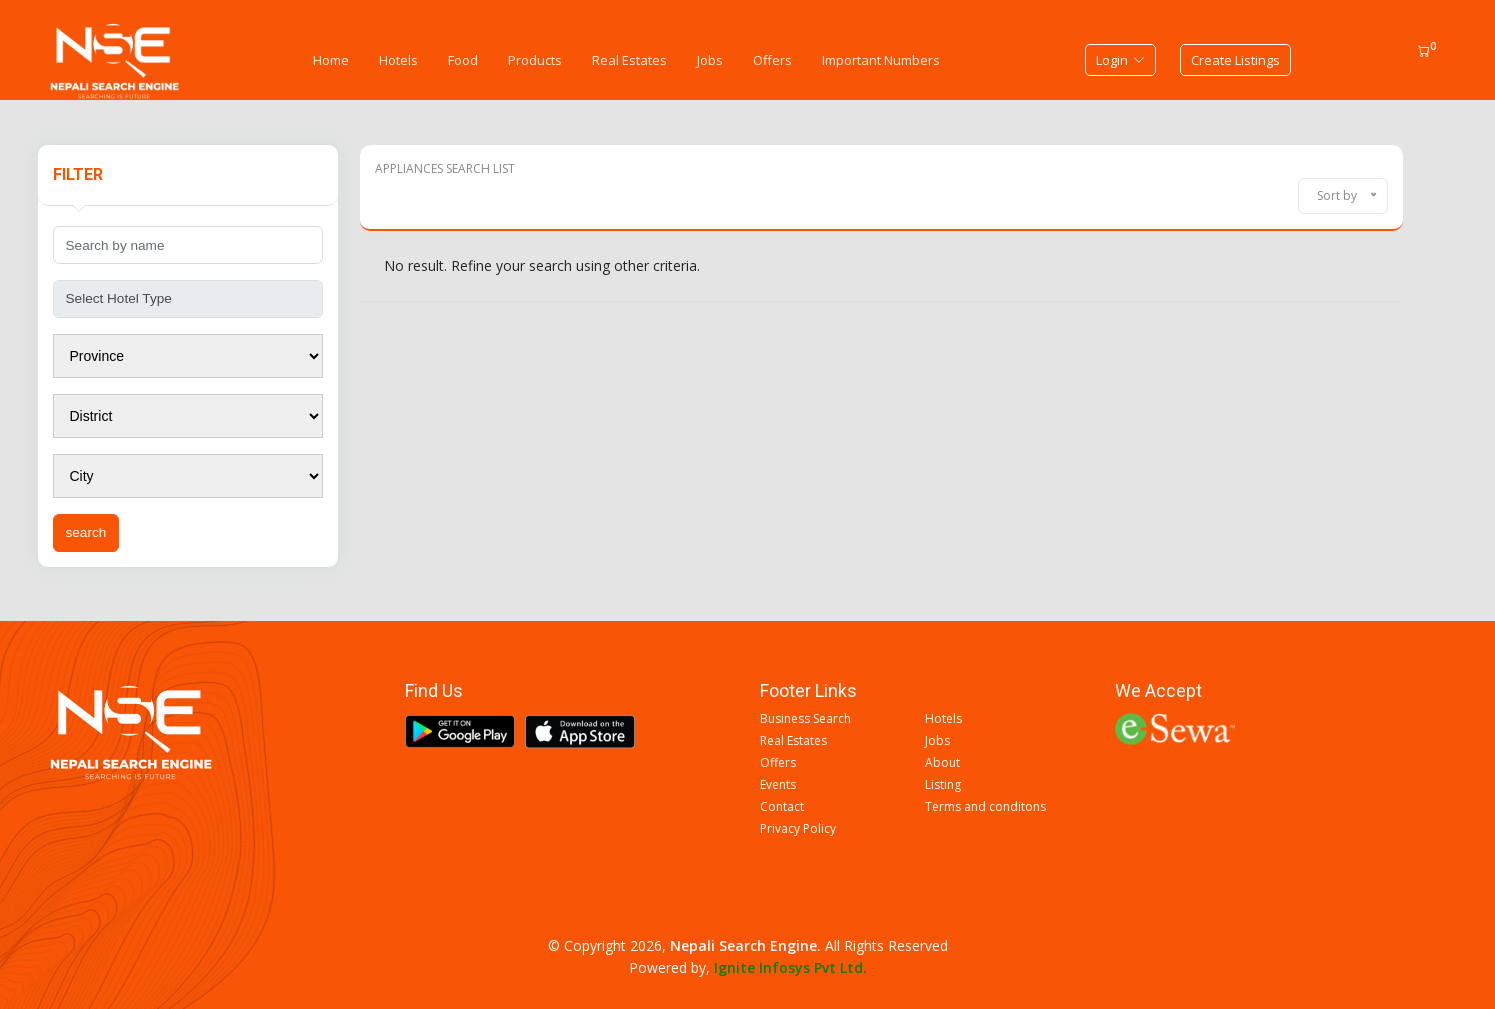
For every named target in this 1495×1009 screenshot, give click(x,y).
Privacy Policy (798, 829)
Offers (772, 60)
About (942, 763)
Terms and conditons (985, 807)
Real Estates (629, 60)
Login (1120, 60)
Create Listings (1235, 60)
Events (778, 785)
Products (535, 60)
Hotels (398, 60)
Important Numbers (881, 60)
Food (463, 60)
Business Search (805, 719)
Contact (782, 807)
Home (331, 60)
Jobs (710, 60)
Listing (943, 785)
